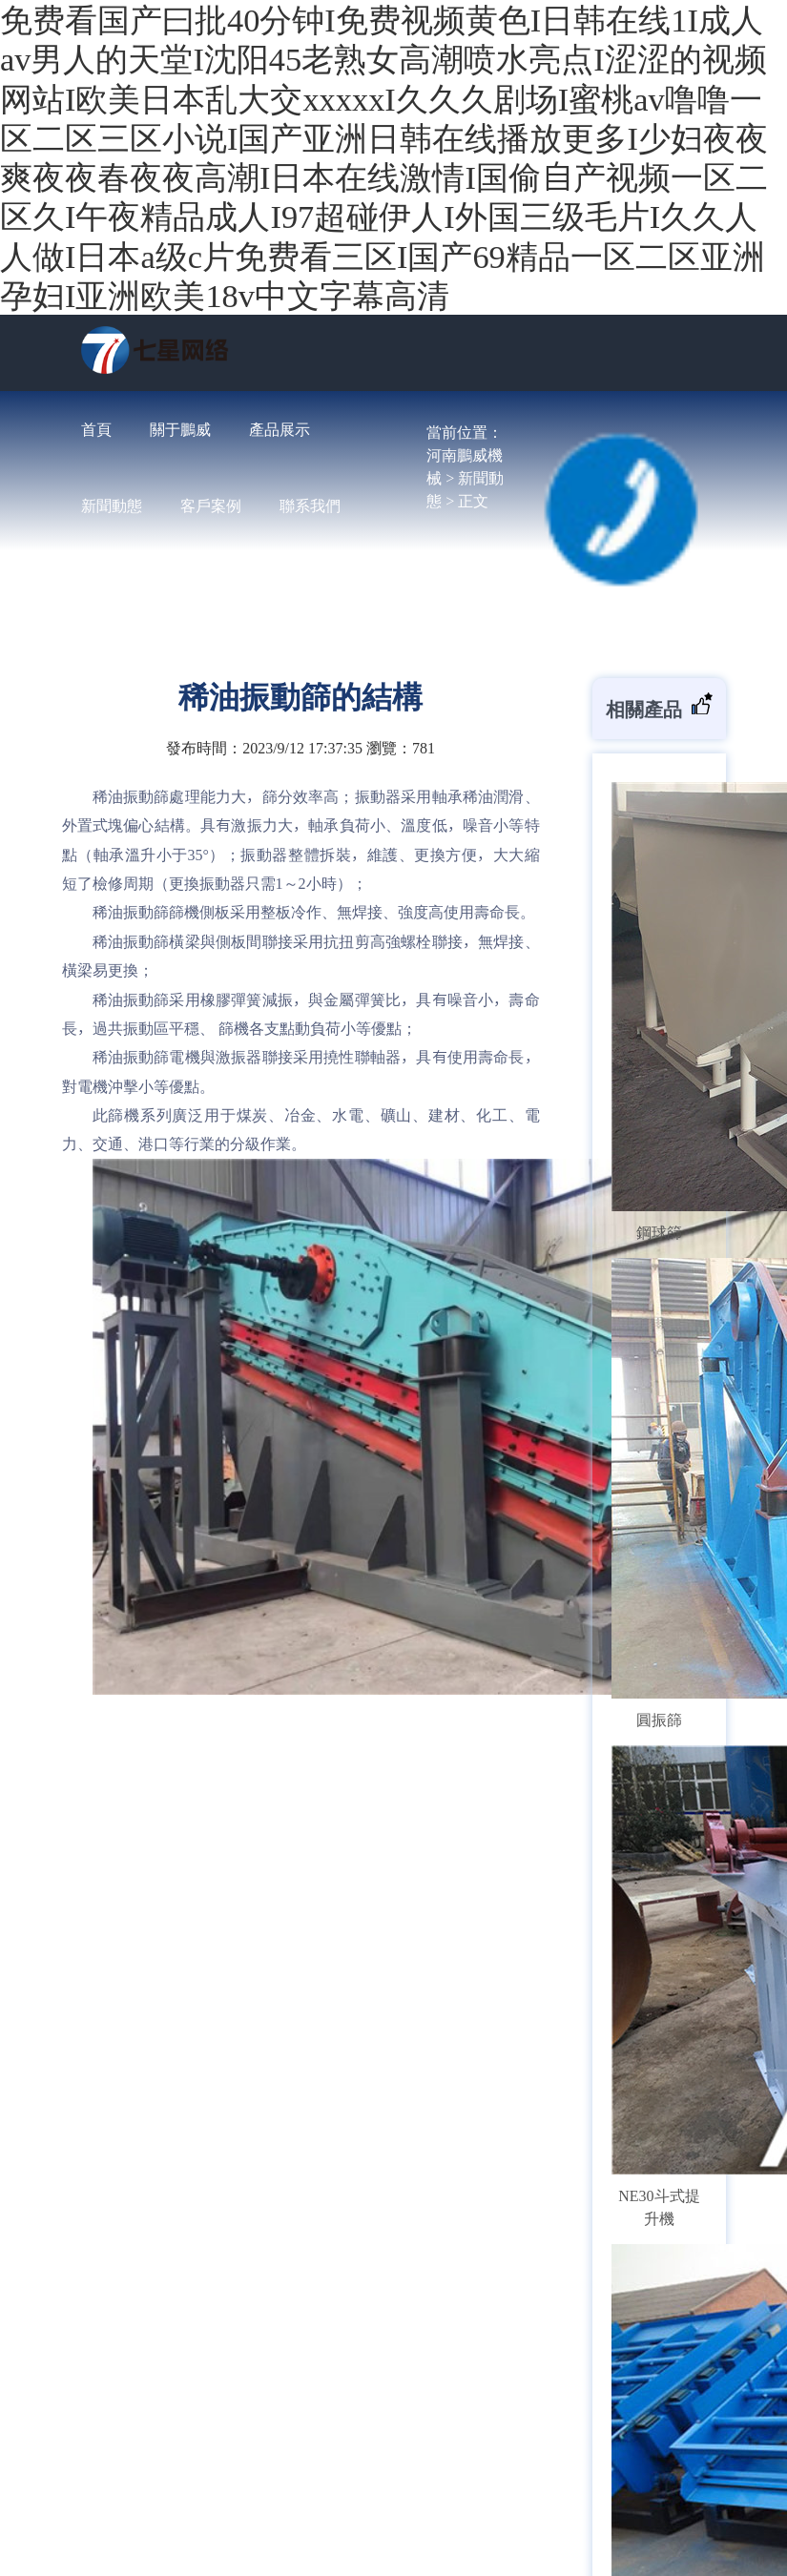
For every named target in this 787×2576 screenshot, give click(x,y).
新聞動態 (111, 505)
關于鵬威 (180, 429)
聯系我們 (310, 505)
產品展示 (279, 429)
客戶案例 (210, 505)
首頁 (96, 429)
